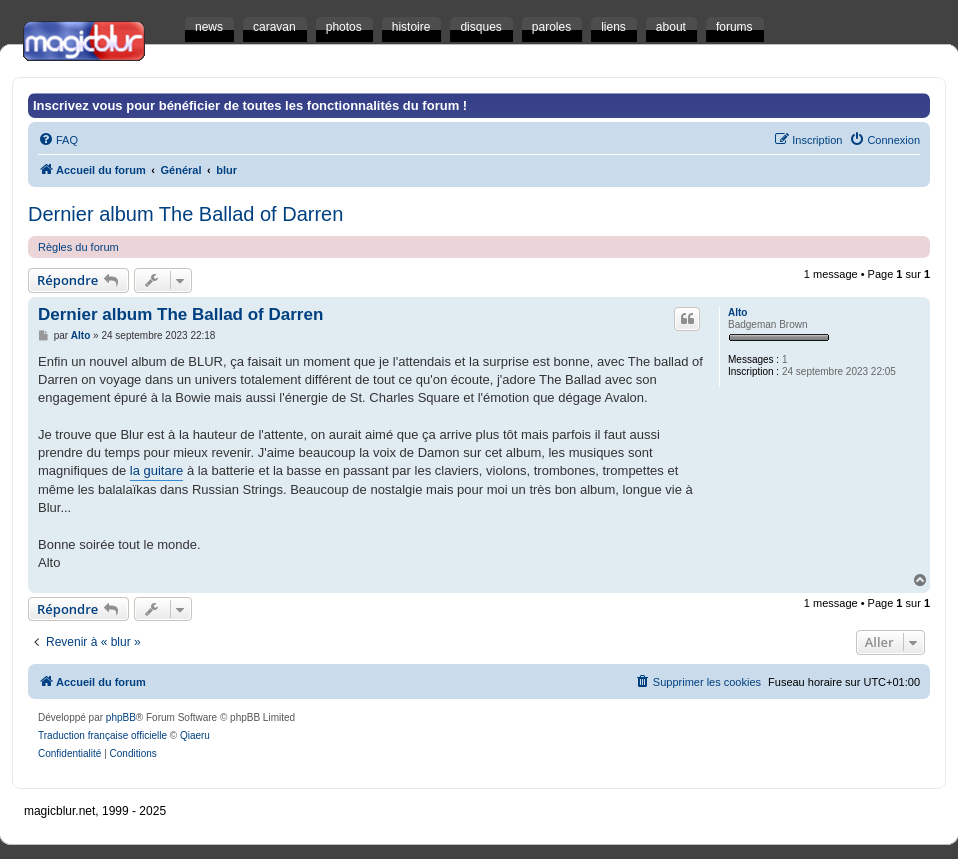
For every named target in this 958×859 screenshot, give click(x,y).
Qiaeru (195, 735)
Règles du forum (78, 247)
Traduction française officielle (102, 735)
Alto (737, 312)
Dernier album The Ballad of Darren (185, 214)
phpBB (121, 717)
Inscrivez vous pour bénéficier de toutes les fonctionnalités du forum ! (250, 105)
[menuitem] (58, 140)
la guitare (156, 470)
